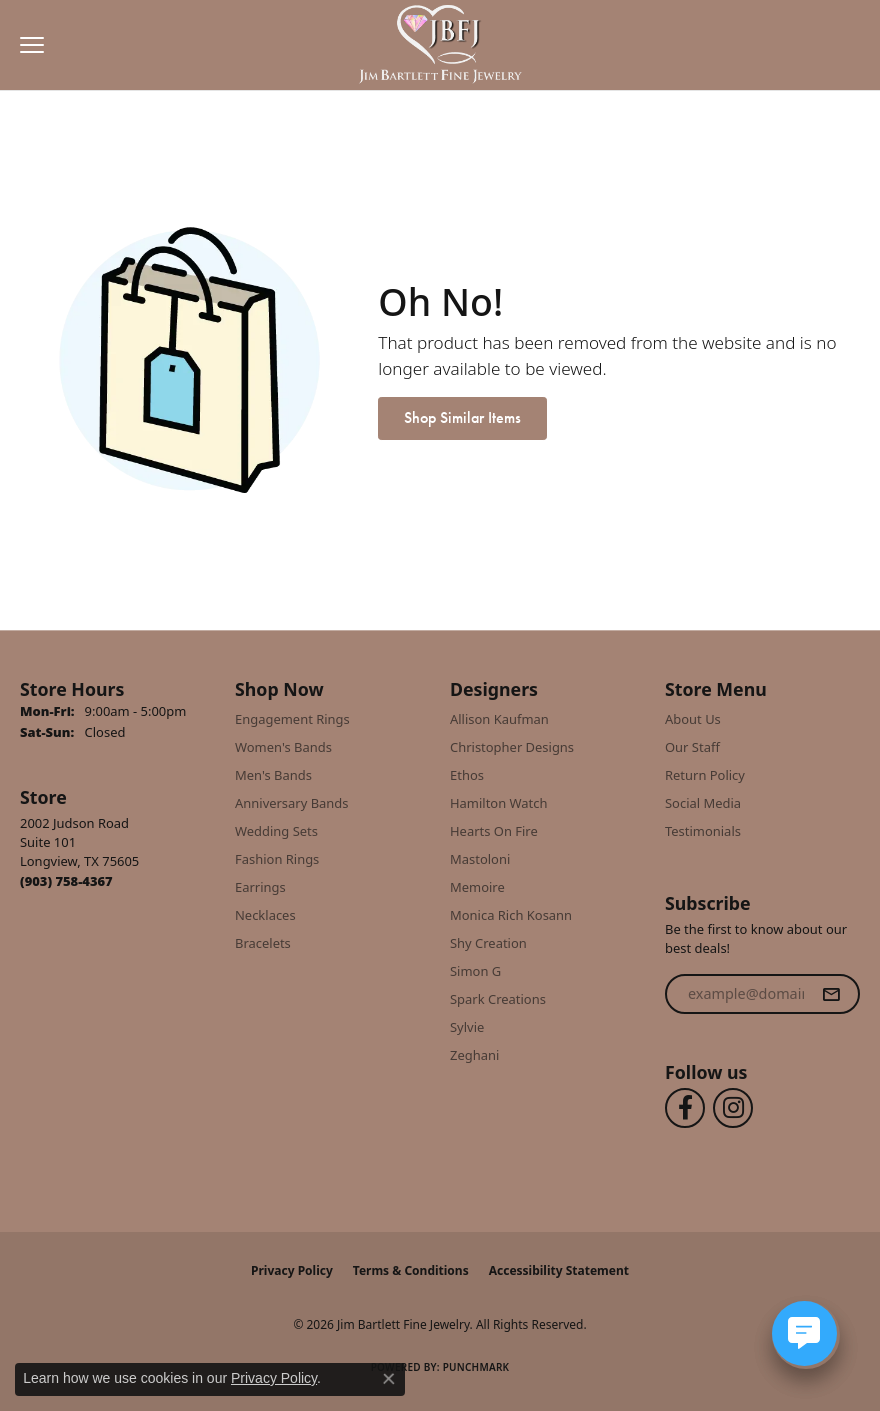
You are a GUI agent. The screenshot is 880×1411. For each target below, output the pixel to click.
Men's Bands (273, 775)
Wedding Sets (276, 831)
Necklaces (265, 915)
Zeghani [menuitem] (474, 1055)
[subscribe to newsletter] (831, 994)
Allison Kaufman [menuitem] (499, 719)
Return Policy (705, 775)
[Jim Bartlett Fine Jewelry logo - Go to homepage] (440, 45)
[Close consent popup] (389, 1379)
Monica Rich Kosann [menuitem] (511, 915)
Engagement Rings (292, 719)
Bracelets (263, 943)
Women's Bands (283, 747)
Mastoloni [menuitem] (480, 859)
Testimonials (703, 831)
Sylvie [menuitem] (467, 1027)
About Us (693, 719)
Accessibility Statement (559, 1270)
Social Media (703, 803)
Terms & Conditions (411, 1270)
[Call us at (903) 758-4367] (66, 881)
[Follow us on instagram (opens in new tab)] (733, 1108)
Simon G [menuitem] (475, 971)
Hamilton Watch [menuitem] (499, 803)
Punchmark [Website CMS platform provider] (476, 1367)
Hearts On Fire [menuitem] (494, 831)
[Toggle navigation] (27, 45)
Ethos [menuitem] (467, 775)
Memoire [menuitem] (477, 887)
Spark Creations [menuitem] (498, 999)
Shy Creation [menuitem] (488, 943)
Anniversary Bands (292, 803)
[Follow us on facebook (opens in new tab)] (685, 1108)
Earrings (260, 887)
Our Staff (692, 747)
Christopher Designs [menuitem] (512, 747)
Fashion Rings (277, 859)
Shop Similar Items (462, 417)
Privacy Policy (292, 1270)
